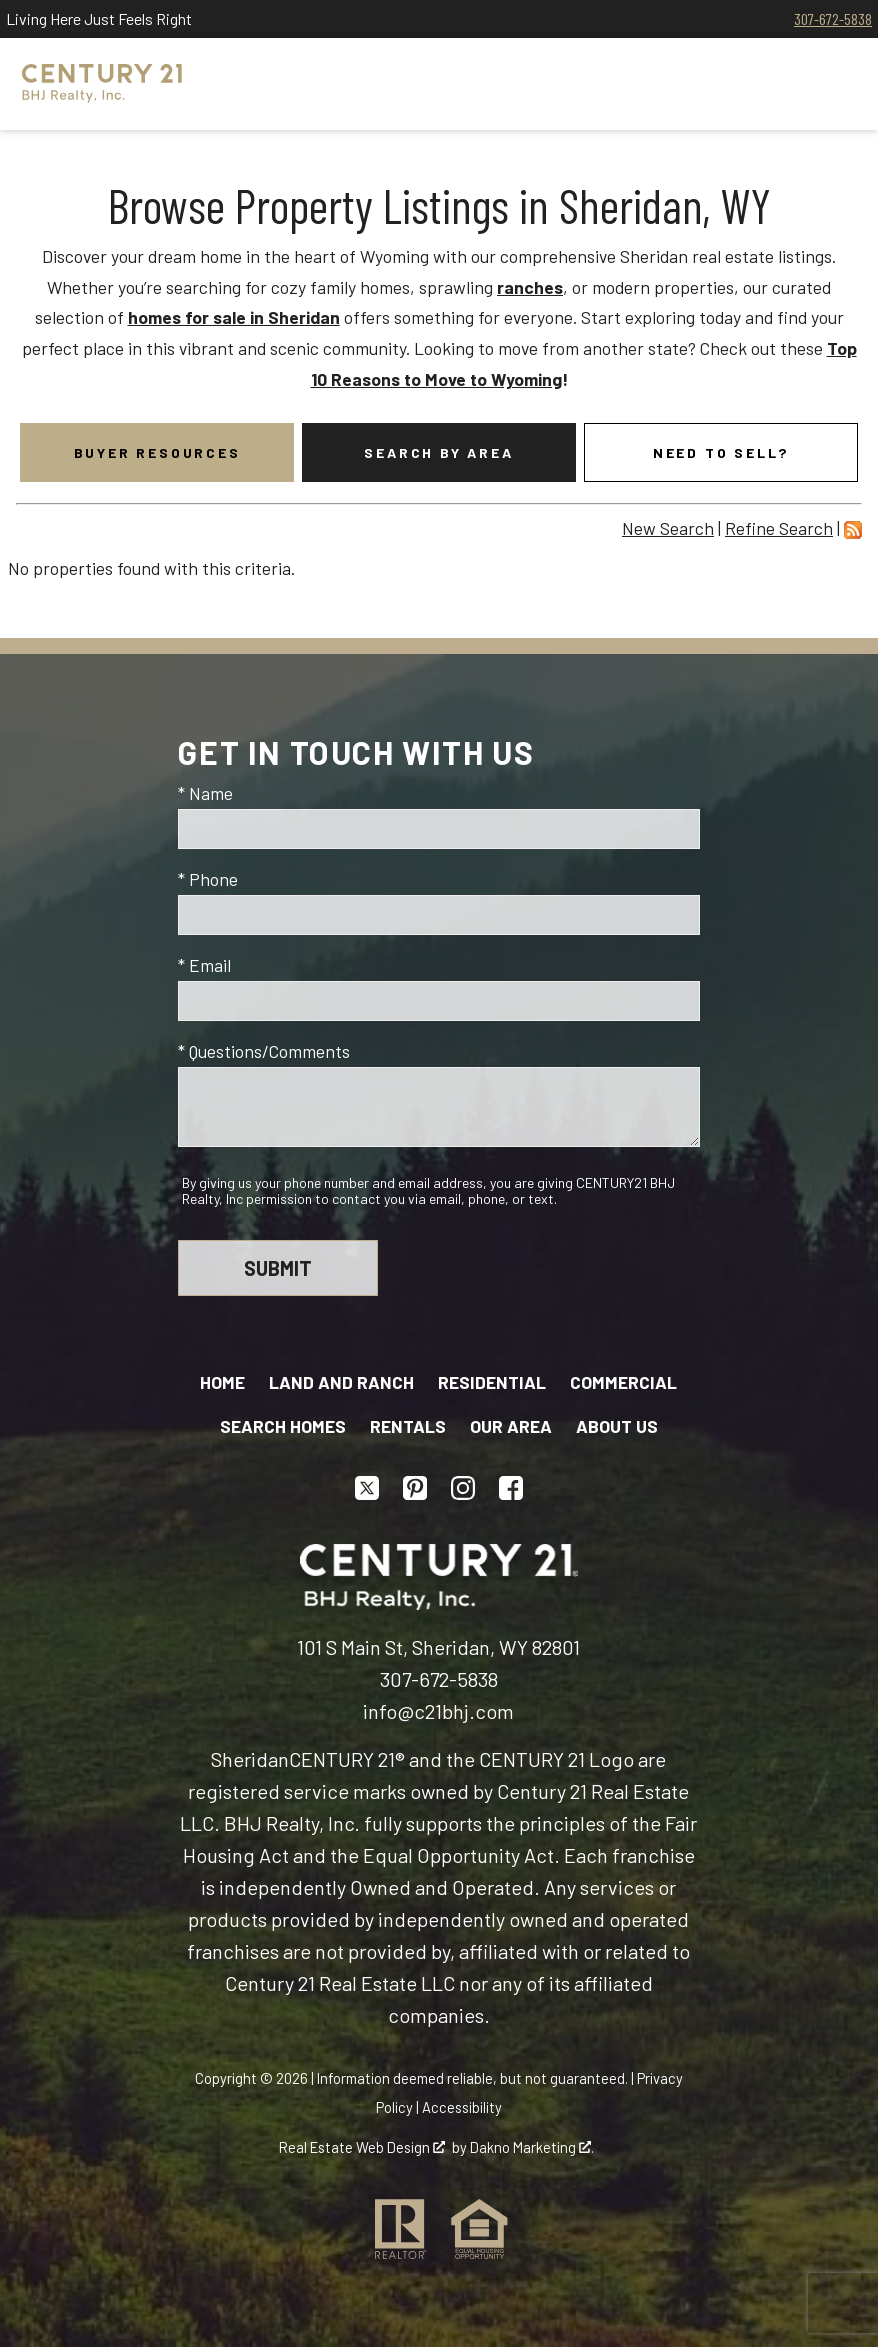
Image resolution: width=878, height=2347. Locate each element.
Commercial (623, 1382)
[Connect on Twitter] (367, 1488)
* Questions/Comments (264, 1051)
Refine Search (779, 528)
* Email (204, 965)
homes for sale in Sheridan (234, 317)
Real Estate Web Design (362, 2147)
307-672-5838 (833, 18)
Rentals (408, 1426)
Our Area (511, 1426)
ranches (530, 287)
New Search (668, 528)
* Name (205, 793)
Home (222, 1382)
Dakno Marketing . (532, 2147)
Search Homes (283, 1426)
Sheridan (250, 1759)
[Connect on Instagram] (463, 1488)
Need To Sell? (721, 452)
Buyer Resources (157, 452)
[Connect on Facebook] (511, 1488)
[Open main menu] (832, 84)
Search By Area (438, 452)
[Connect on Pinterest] (415, 1488)
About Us (617, 1426)
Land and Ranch (341, 1382)
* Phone (208, 879)
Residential (492, 1382)
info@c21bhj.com (438, 1711)
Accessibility (462, 2107)
